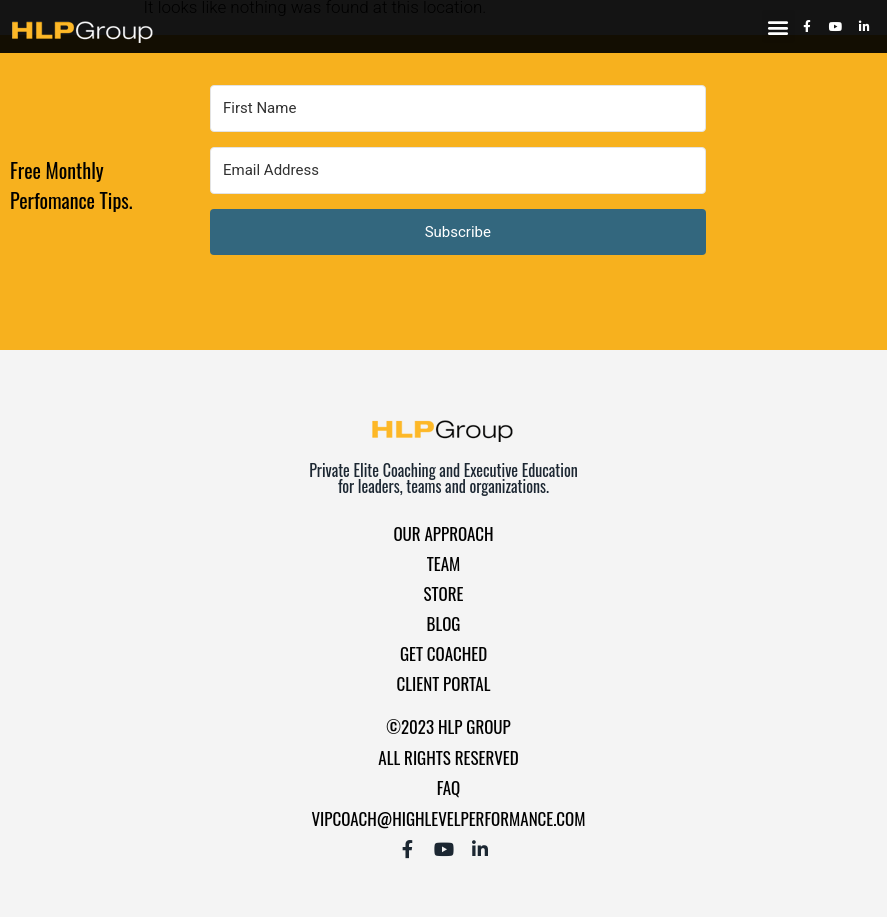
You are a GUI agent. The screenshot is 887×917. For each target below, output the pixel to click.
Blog (444, 623)
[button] (778, 26)
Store (444, 593)
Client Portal (444, 683)
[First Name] (458, 108)
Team (444, 563)
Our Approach (443, 533)
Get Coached (443, 653)
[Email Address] (458, 170)
